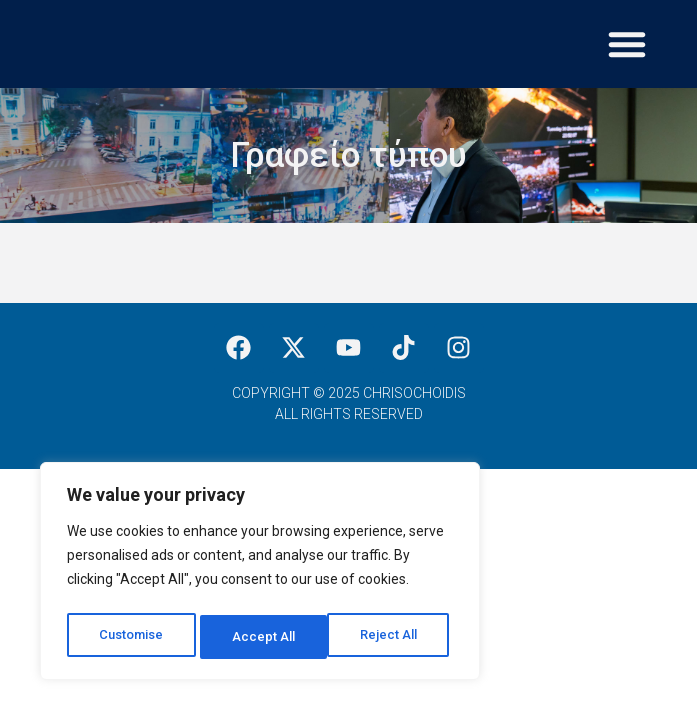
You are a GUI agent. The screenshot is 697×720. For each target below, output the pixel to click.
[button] (627, 44)
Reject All (263, 637)
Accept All (391, 637)
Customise (131, 637)
